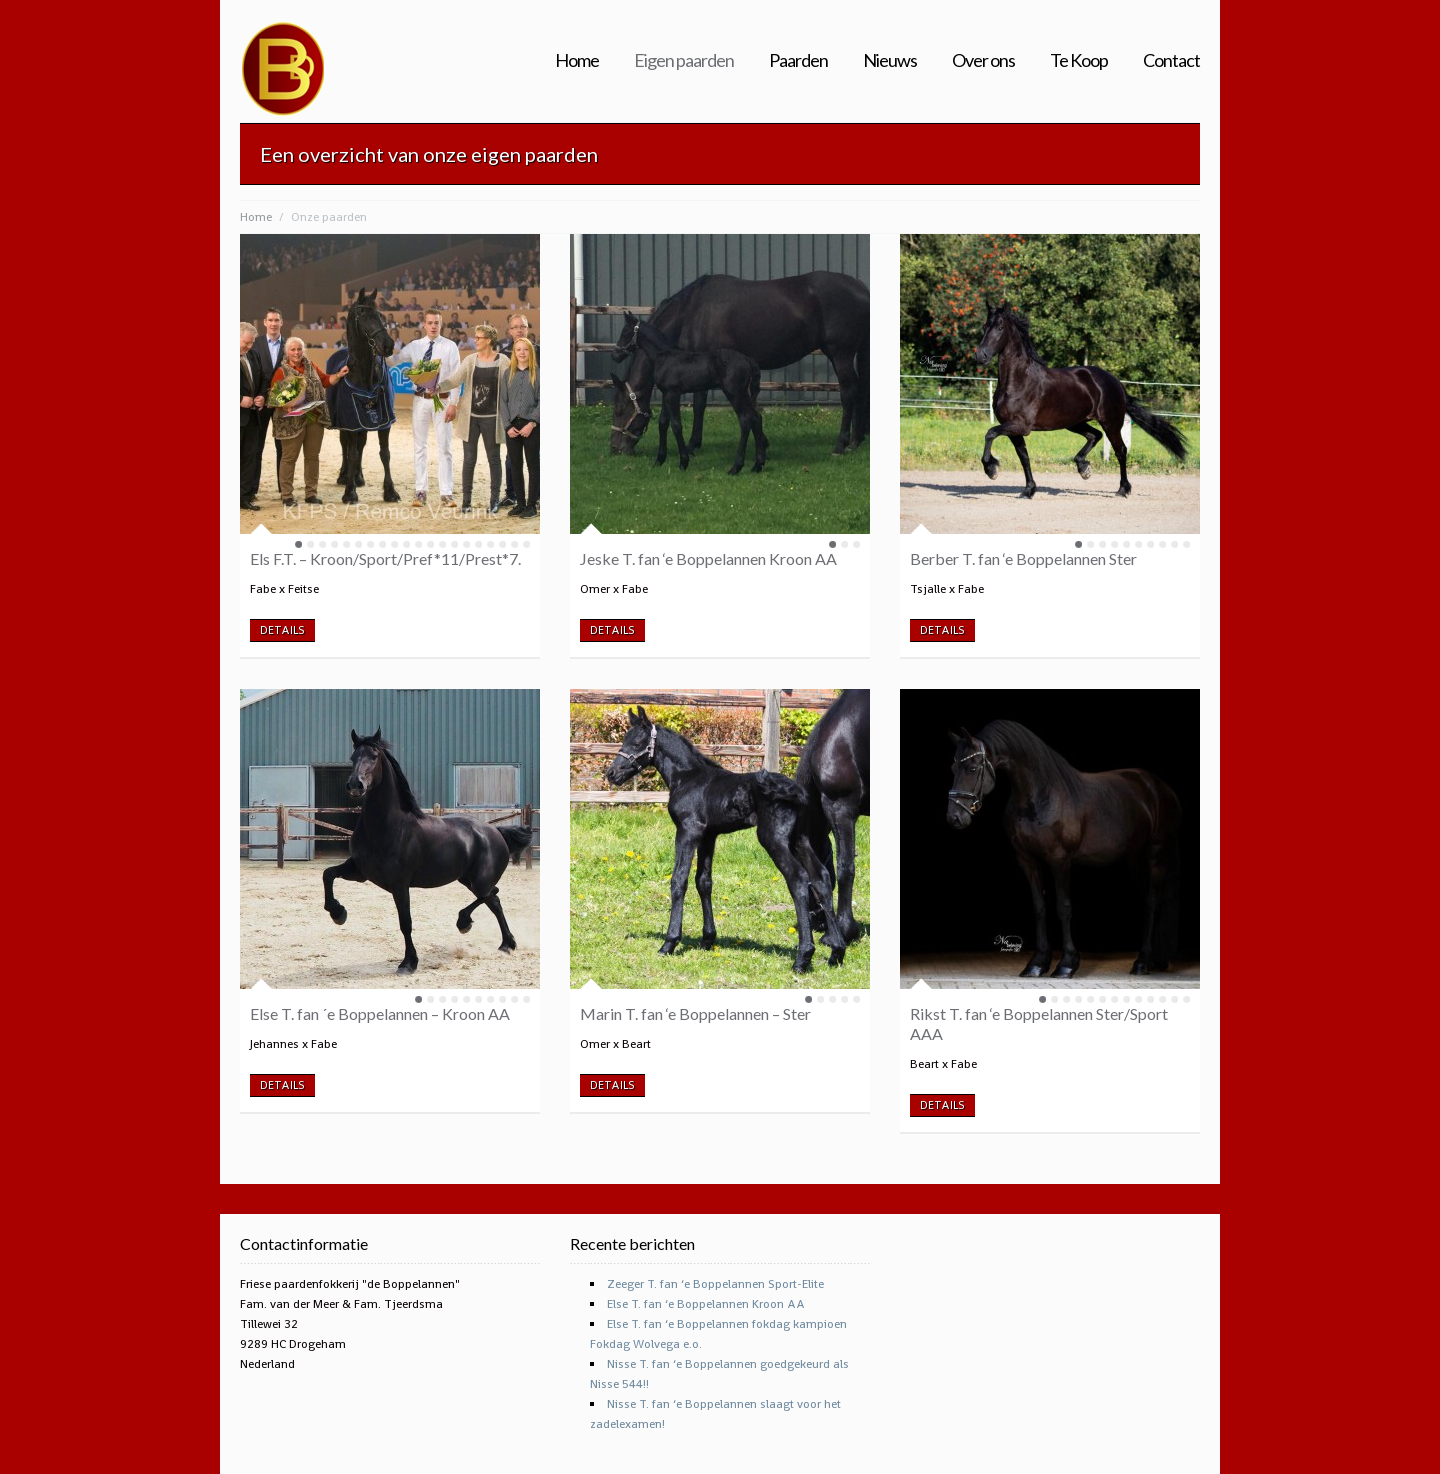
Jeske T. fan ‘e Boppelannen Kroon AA (708, 558)
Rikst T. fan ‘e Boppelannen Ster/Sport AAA (1039, 1023)
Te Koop (1079, 60)
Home (577, 60)
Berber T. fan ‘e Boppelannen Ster (1023, 558)
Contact (1171, 60)
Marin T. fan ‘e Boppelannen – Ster (695, 1013)
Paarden (798, 60)
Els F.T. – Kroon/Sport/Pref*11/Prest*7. (385, 558)
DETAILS (282, 630)
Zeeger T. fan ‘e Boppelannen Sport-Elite (715, 1284)
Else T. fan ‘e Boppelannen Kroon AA (706, 1304)
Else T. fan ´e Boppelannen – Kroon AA (380, 1013)
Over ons (983, 60)
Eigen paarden (684, 60)
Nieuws (890, 60)
